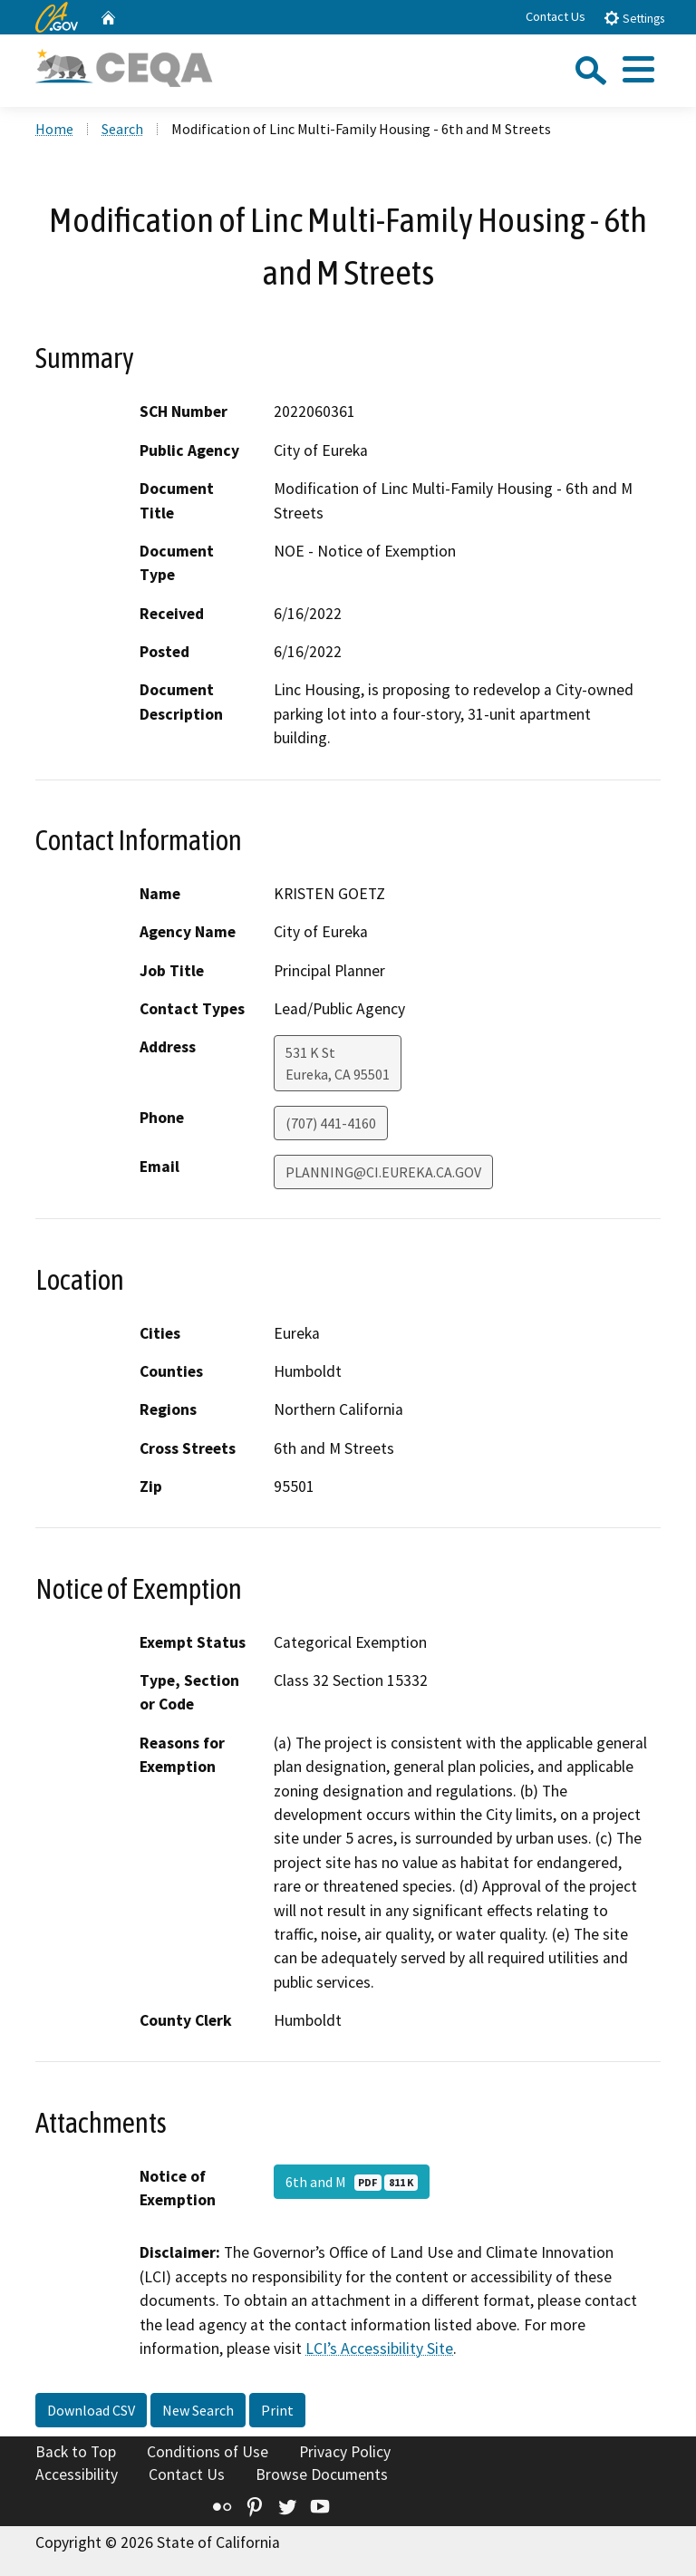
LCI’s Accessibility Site (379, 2348)
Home (54, 129)
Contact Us (555, 16)
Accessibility (76, 2474)
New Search (198, 2410)
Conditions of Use (207, 2452)
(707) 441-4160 (330, 1123)
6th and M (351, 2182)
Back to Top (75, 2452)
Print (277, 2410)
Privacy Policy (345, 2452)
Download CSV (91, 2410)
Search (122, 129)
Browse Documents (322, 2474)
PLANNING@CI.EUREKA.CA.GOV (383, 1172)
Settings (634, 17)
